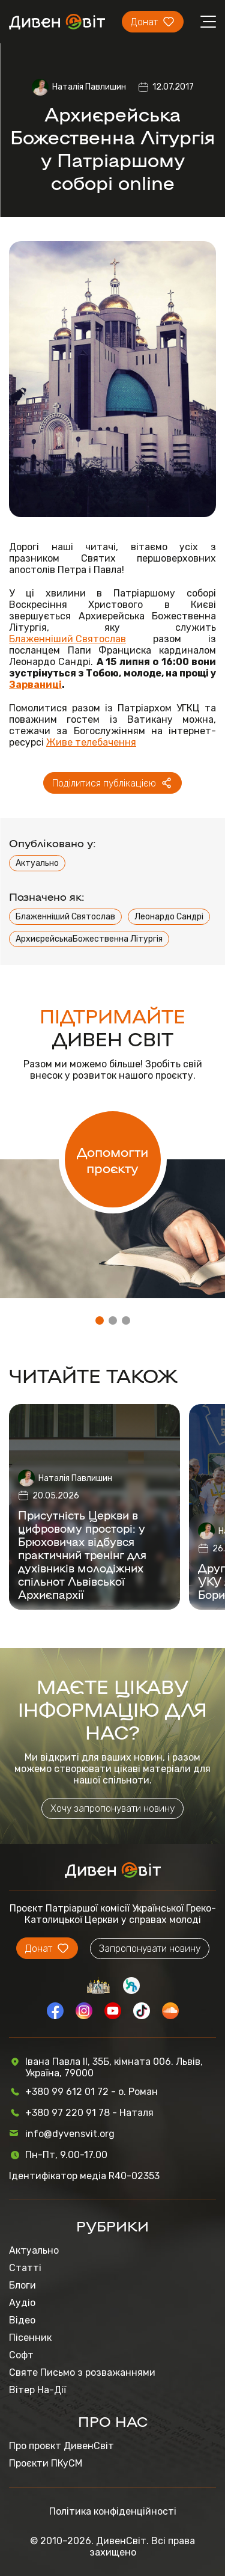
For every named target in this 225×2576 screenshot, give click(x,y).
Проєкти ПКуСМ (45, 2463)
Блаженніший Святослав (67, 639)
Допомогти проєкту (112, 1159)
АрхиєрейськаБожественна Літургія (89, 939)
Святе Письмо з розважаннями (82, 2372)
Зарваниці (35, 684)
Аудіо (22, 2302)
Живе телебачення (91, 742)
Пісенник (30, 2337)
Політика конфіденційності (112, 2511)
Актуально (37, 863)
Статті (25, 2268)
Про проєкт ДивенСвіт (61, 2446)
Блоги (22, 2285)
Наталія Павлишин (89, 87)
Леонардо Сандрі (168, 917)
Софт (21, 2355)
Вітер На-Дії (37, 2390)
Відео (22, 2320)
